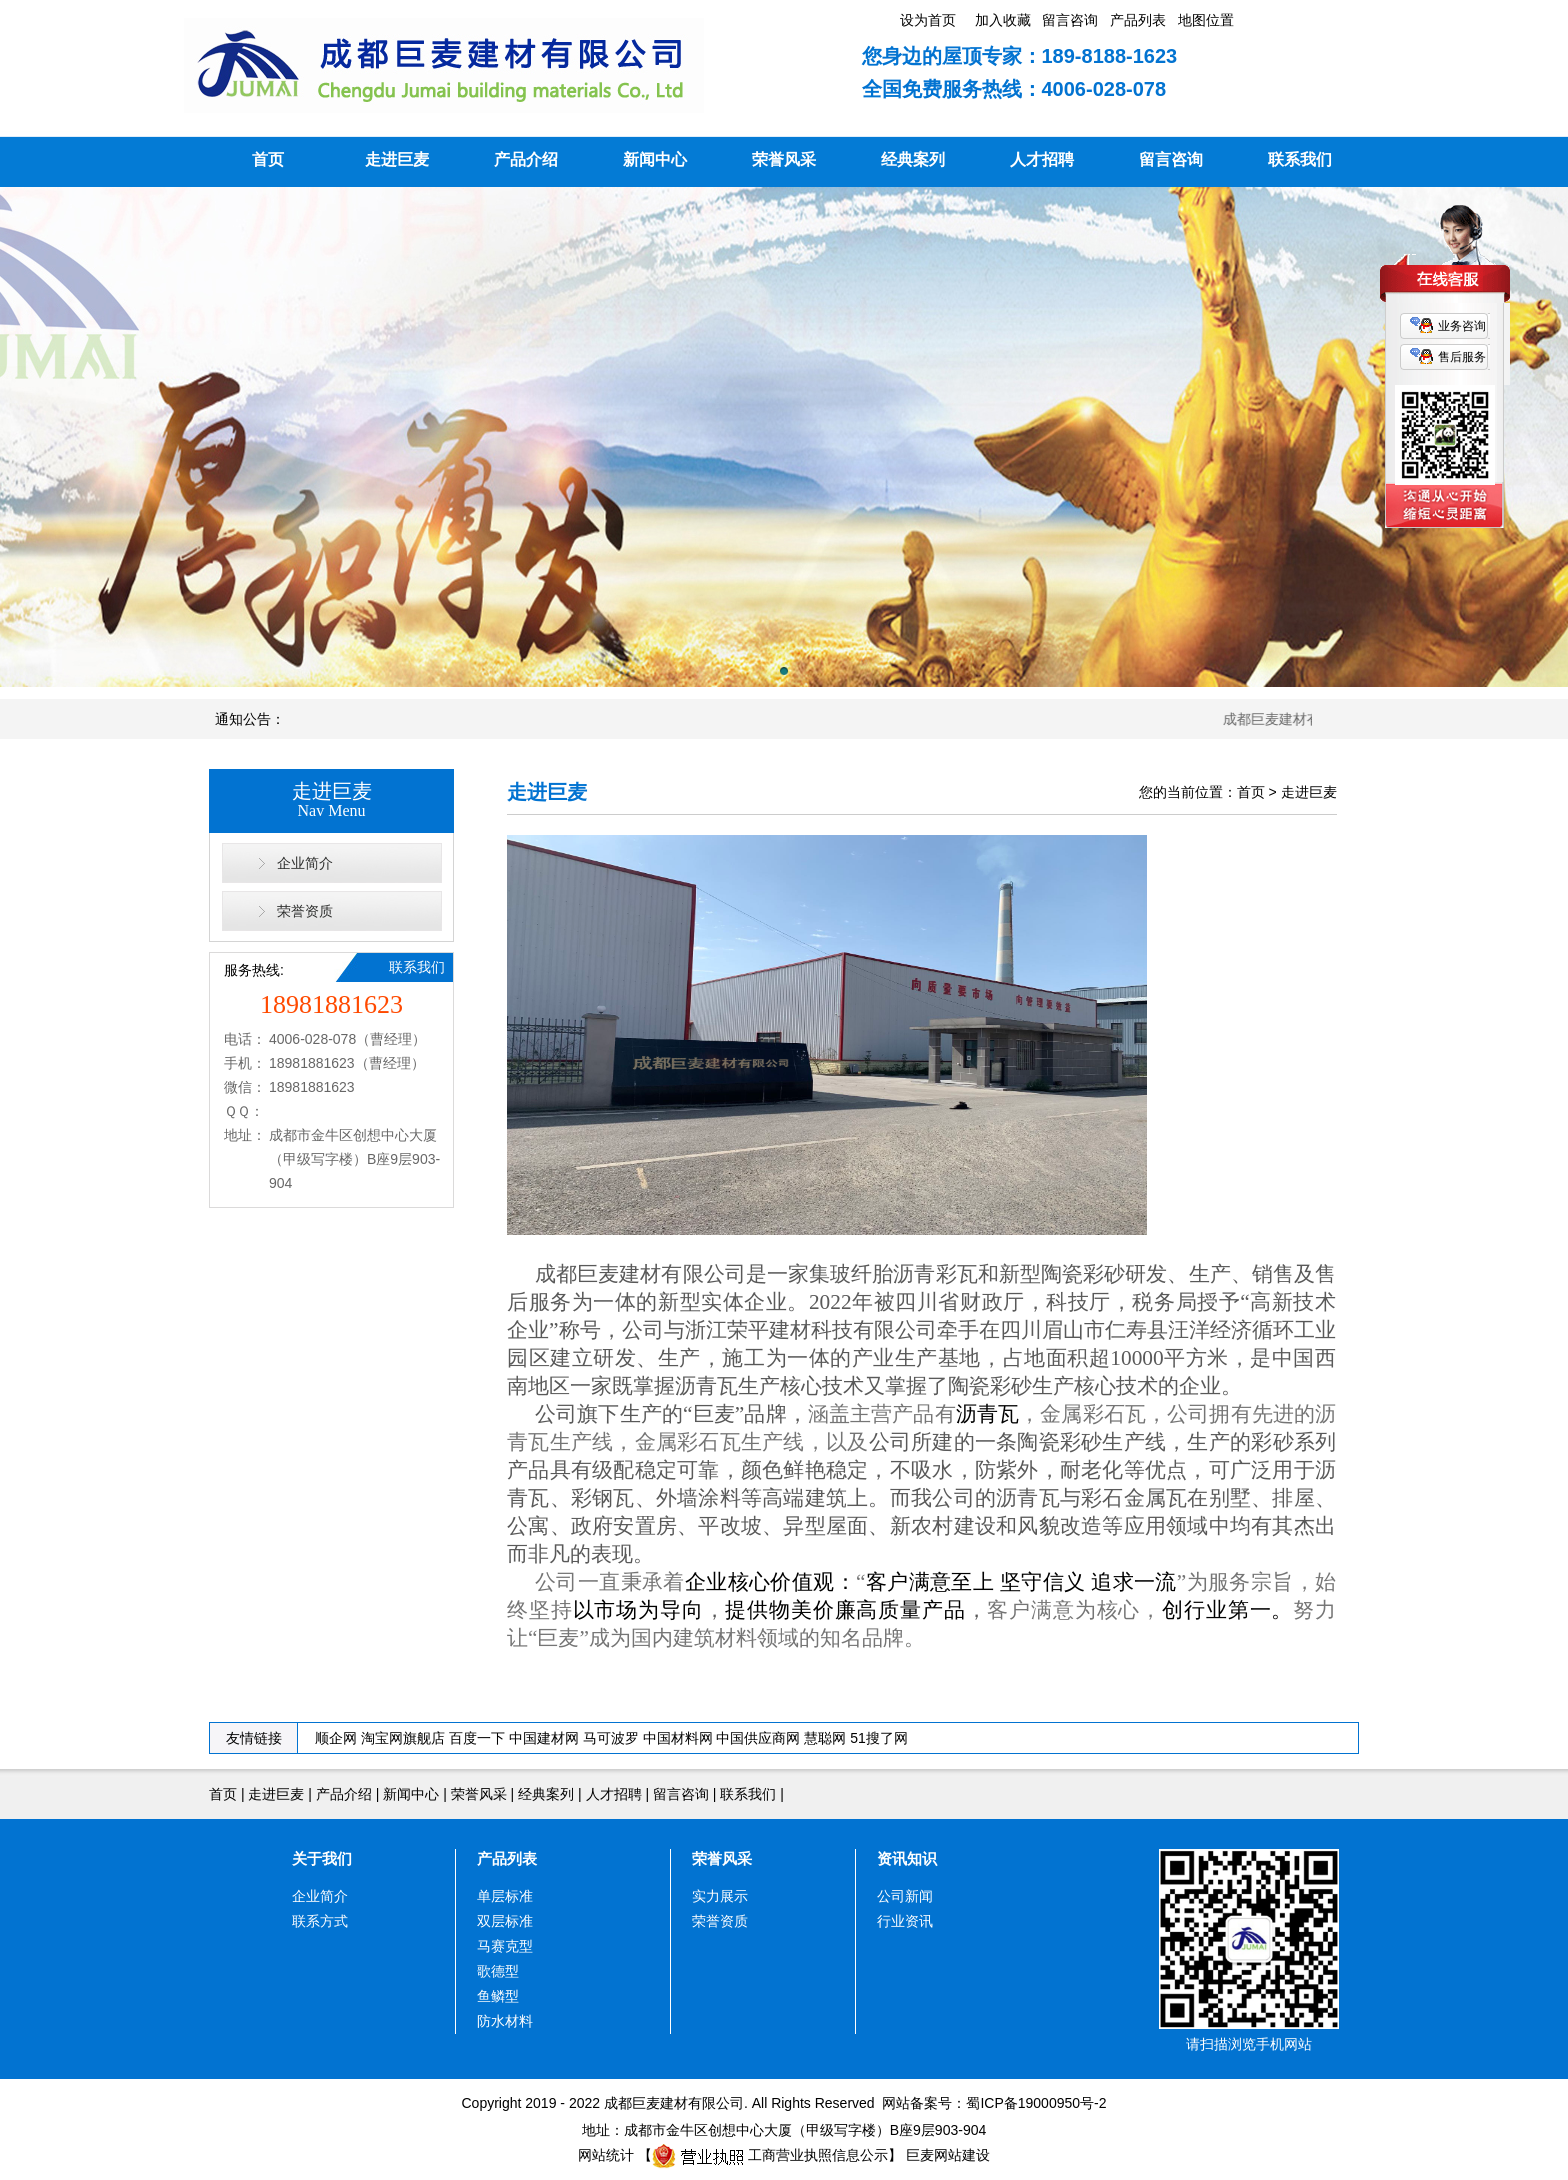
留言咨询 (1171, 159)
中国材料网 (678, 1738)
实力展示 (720, 1896)
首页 (268, 159)
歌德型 (498, 1971)
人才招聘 (1042, 159)
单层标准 (505, 1896)
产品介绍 (526, 159)
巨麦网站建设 (948, 2155)
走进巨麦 (397, 159)
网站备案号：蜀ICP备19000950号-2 (991, 2103)
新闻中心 (655, 159)
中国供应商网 (758, 1738)
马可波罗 (611, 1738)
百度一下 (477, 1738)
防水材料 (505, 2021)
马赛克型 (505, 1946)
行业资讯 (905, 1921)
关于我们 (322, 1858)
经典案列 (913, 159)
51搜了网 (879, 1738)
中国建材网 (544, 1738)
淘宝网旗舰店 (403, 1738)
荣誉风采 (784, 159)
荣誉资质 (305, 911)
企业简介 (305, 863)
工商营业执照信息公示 (770, 2155)
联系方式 (320, 1921)
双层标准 (505, 1921)
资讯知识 (907, 1858)
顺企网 (336, 1738)
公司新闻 (905, 1896)
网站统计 (606, 2155)
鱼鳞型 (498, 1996)
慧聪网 (825, 1738)
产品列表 (507, 1858)
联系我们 (1300, 159)
